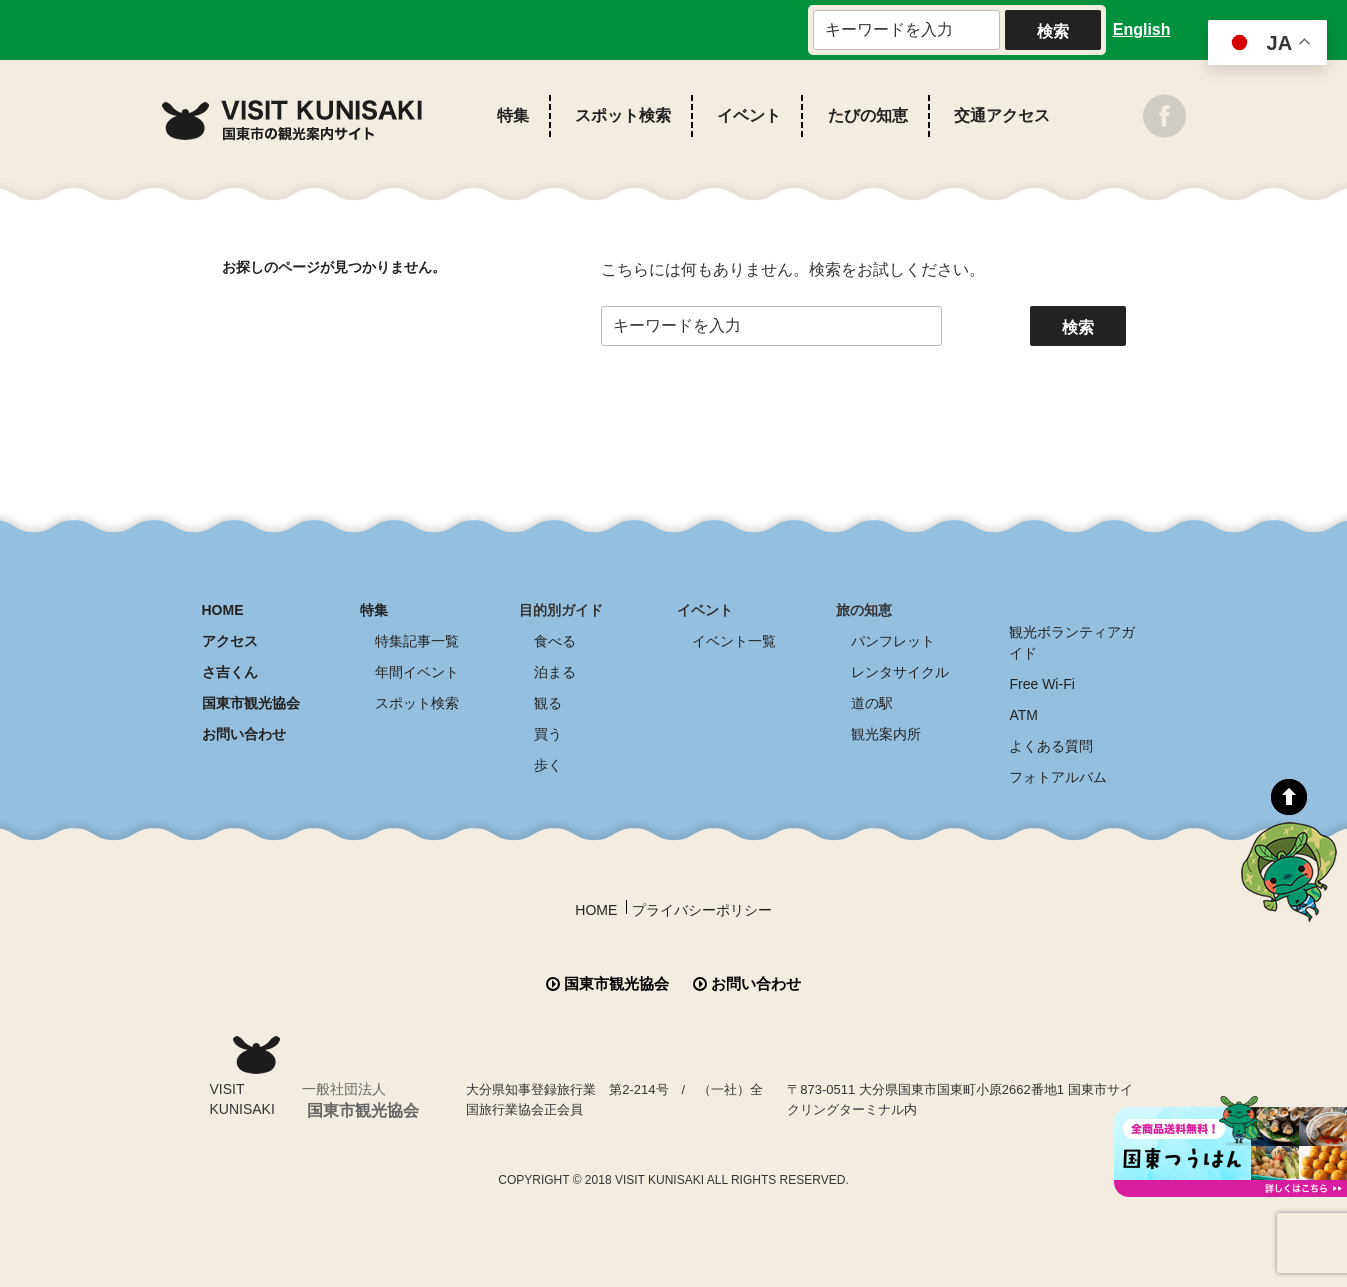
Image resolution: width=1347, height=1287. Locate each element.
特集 (513, 115)
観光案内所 (886, 734)
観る (548, 703)
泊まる (555, 672)
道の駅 (872, 703)
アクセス (230, 641)
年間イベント (417, 672)
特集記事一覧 (417, 641)
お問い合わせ (244, 734)
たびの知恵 (868, 115)
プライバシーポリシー (702, 910)
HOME (223, 610)
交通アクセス (1002, 115)
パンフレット (893, 641)
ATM (1023, 715)
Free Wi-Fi (1041, 684)
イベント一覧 (734, 641)
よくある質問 (1051, 746)
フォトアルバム (1058, 777)
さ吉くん (230, 672)
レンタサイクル (900, 672)
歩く (548, 765)
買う (548, 734)
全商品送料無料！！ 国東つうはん (1230, 1146)
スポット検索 (623, 115)
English (1142, 29)
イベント (749, 115)
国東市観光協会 (251, 703)
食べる (555, 641)
